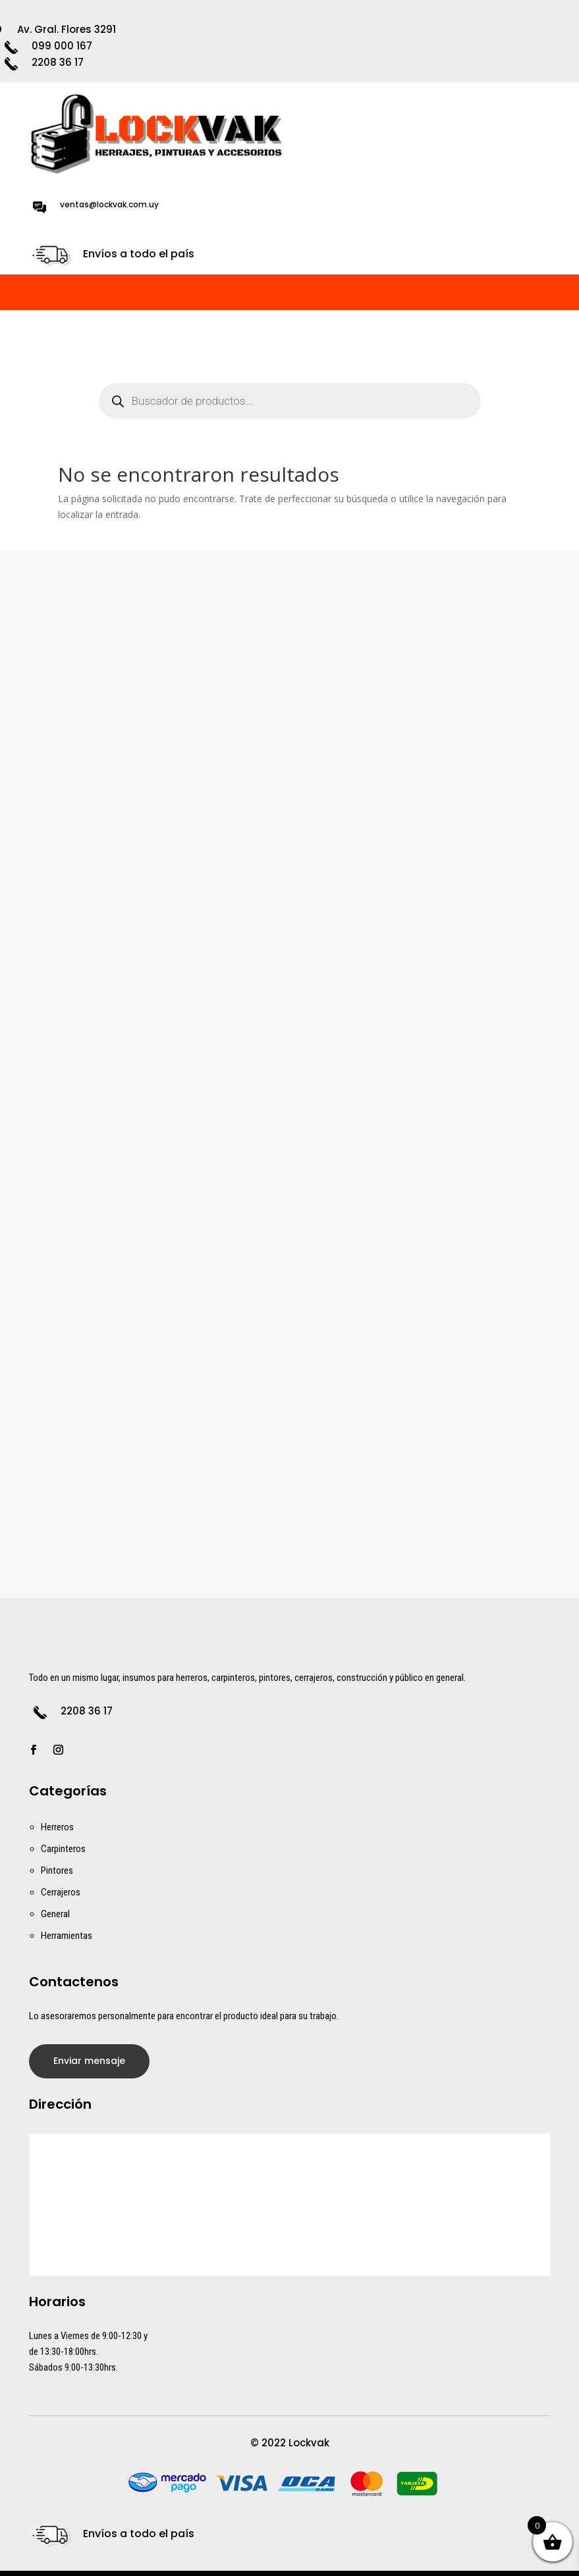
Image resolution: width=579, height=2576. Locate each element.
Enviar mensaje (89, 2060)
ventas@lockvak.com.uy (109, 204)
